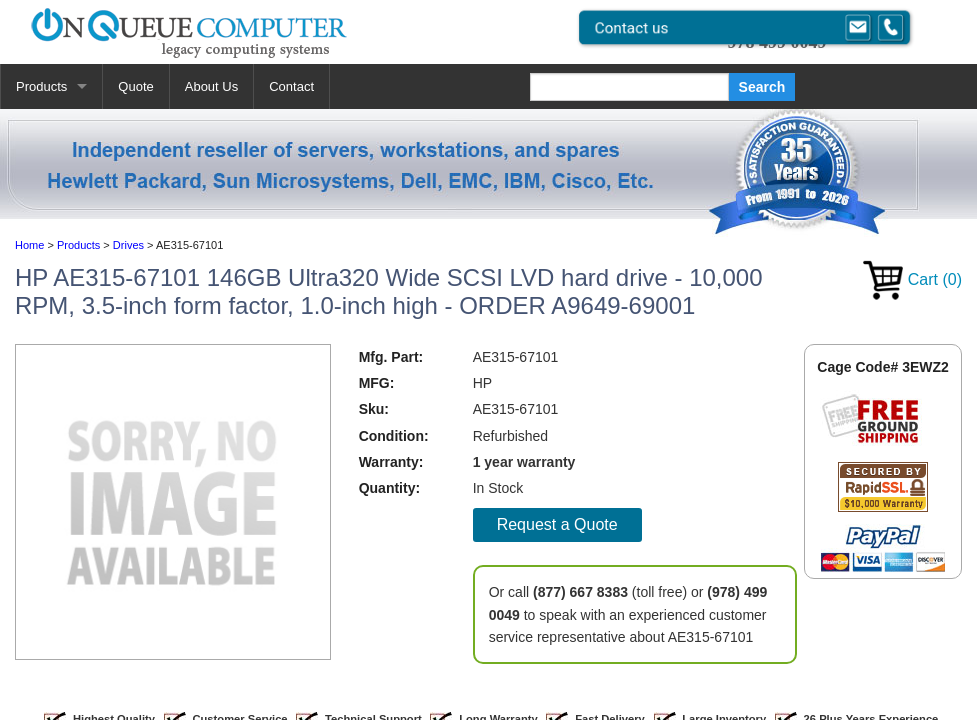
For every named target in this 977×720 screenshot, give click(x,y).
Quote (135, 86)
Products (41, 86)
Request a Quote (557, 524)
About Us (211, 86)
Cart (912, 279)
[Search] (629, 87)
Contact (291, 86)
